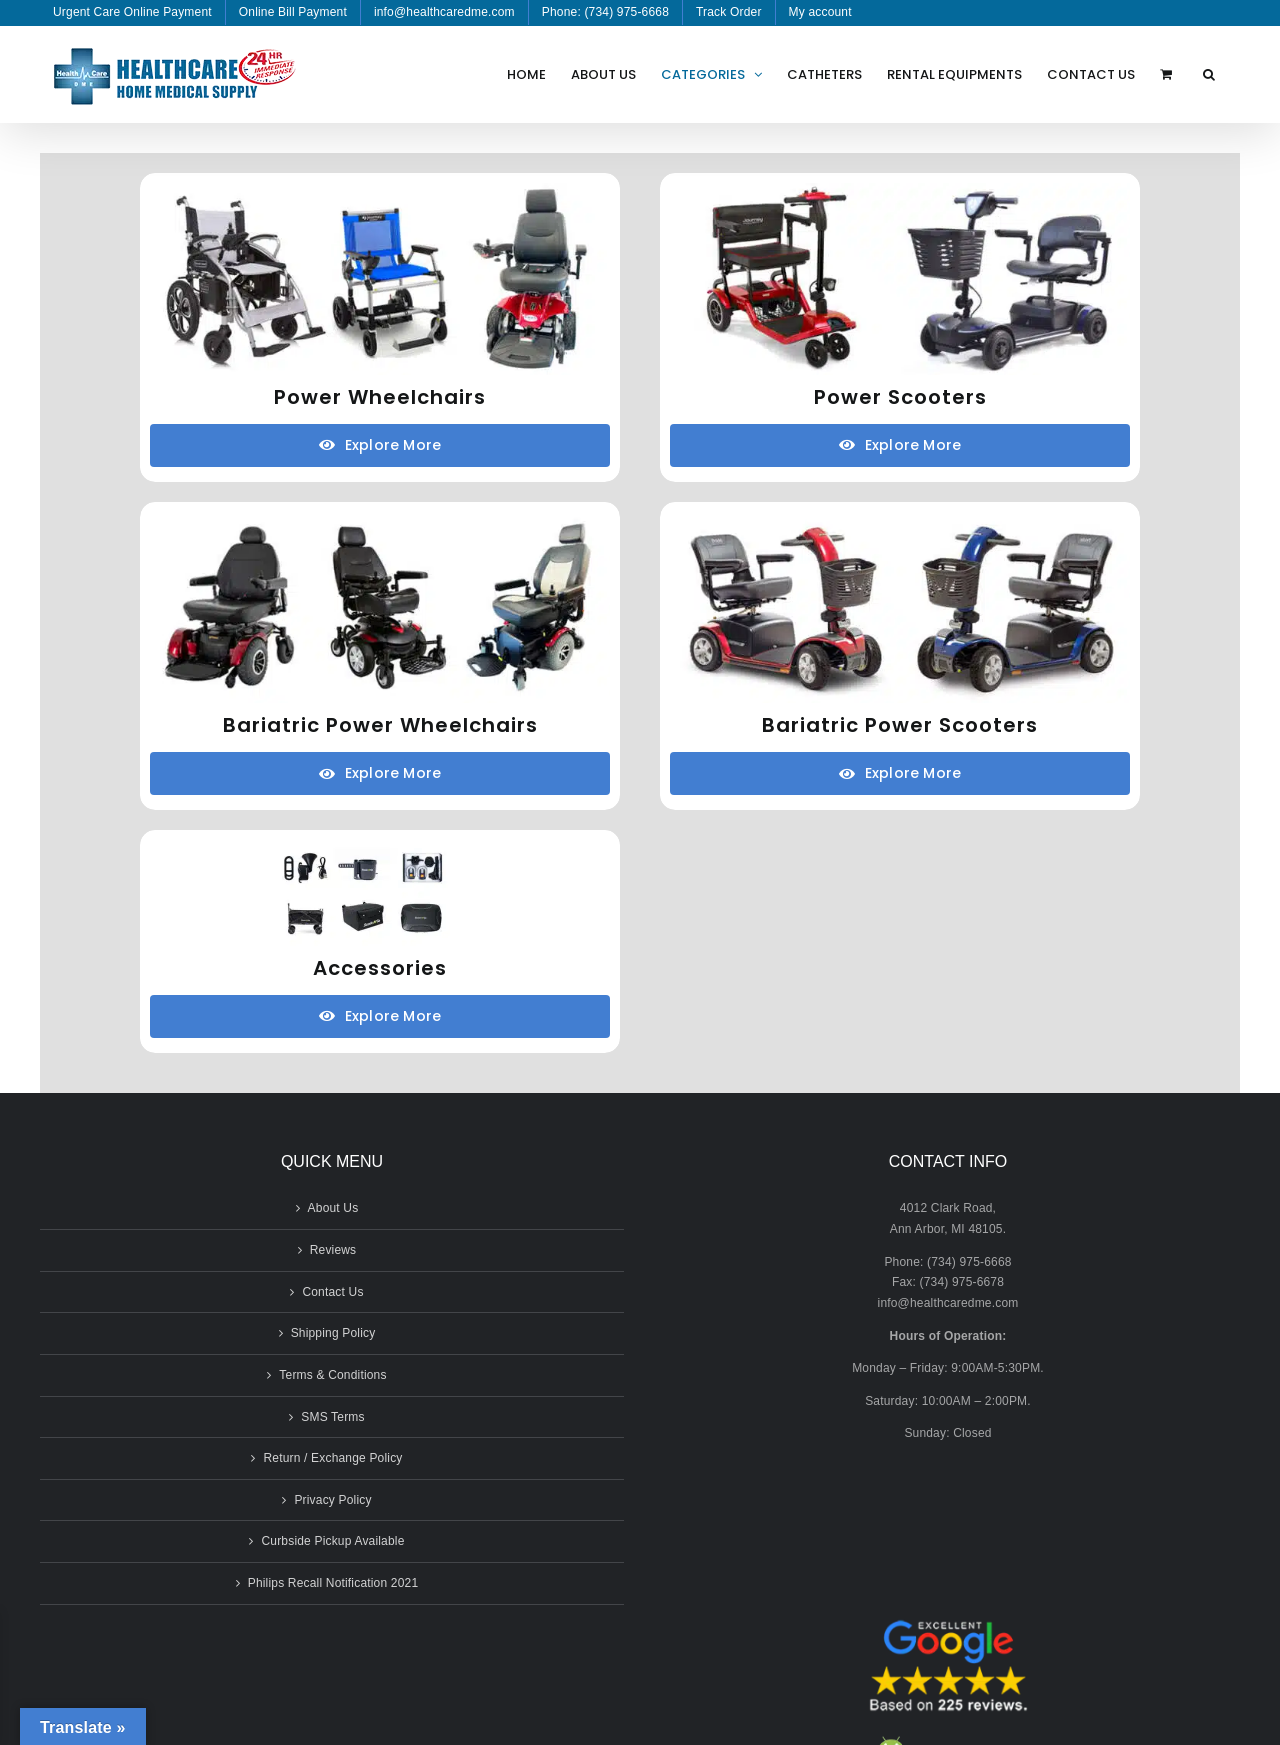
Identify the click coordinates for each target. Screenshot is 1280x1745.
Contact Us (332, 1292)
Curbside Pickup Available (332, 1541)
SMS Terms (332, 1417)
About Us (333, 1208)
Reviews (333, 1250)
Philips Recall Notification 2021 (333, 1583)
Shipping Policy (333, 1333)
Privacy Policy (332, 1500)
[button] (1209, 74)
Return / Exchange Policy (332, 1458)
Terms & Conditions (332, 1375)
